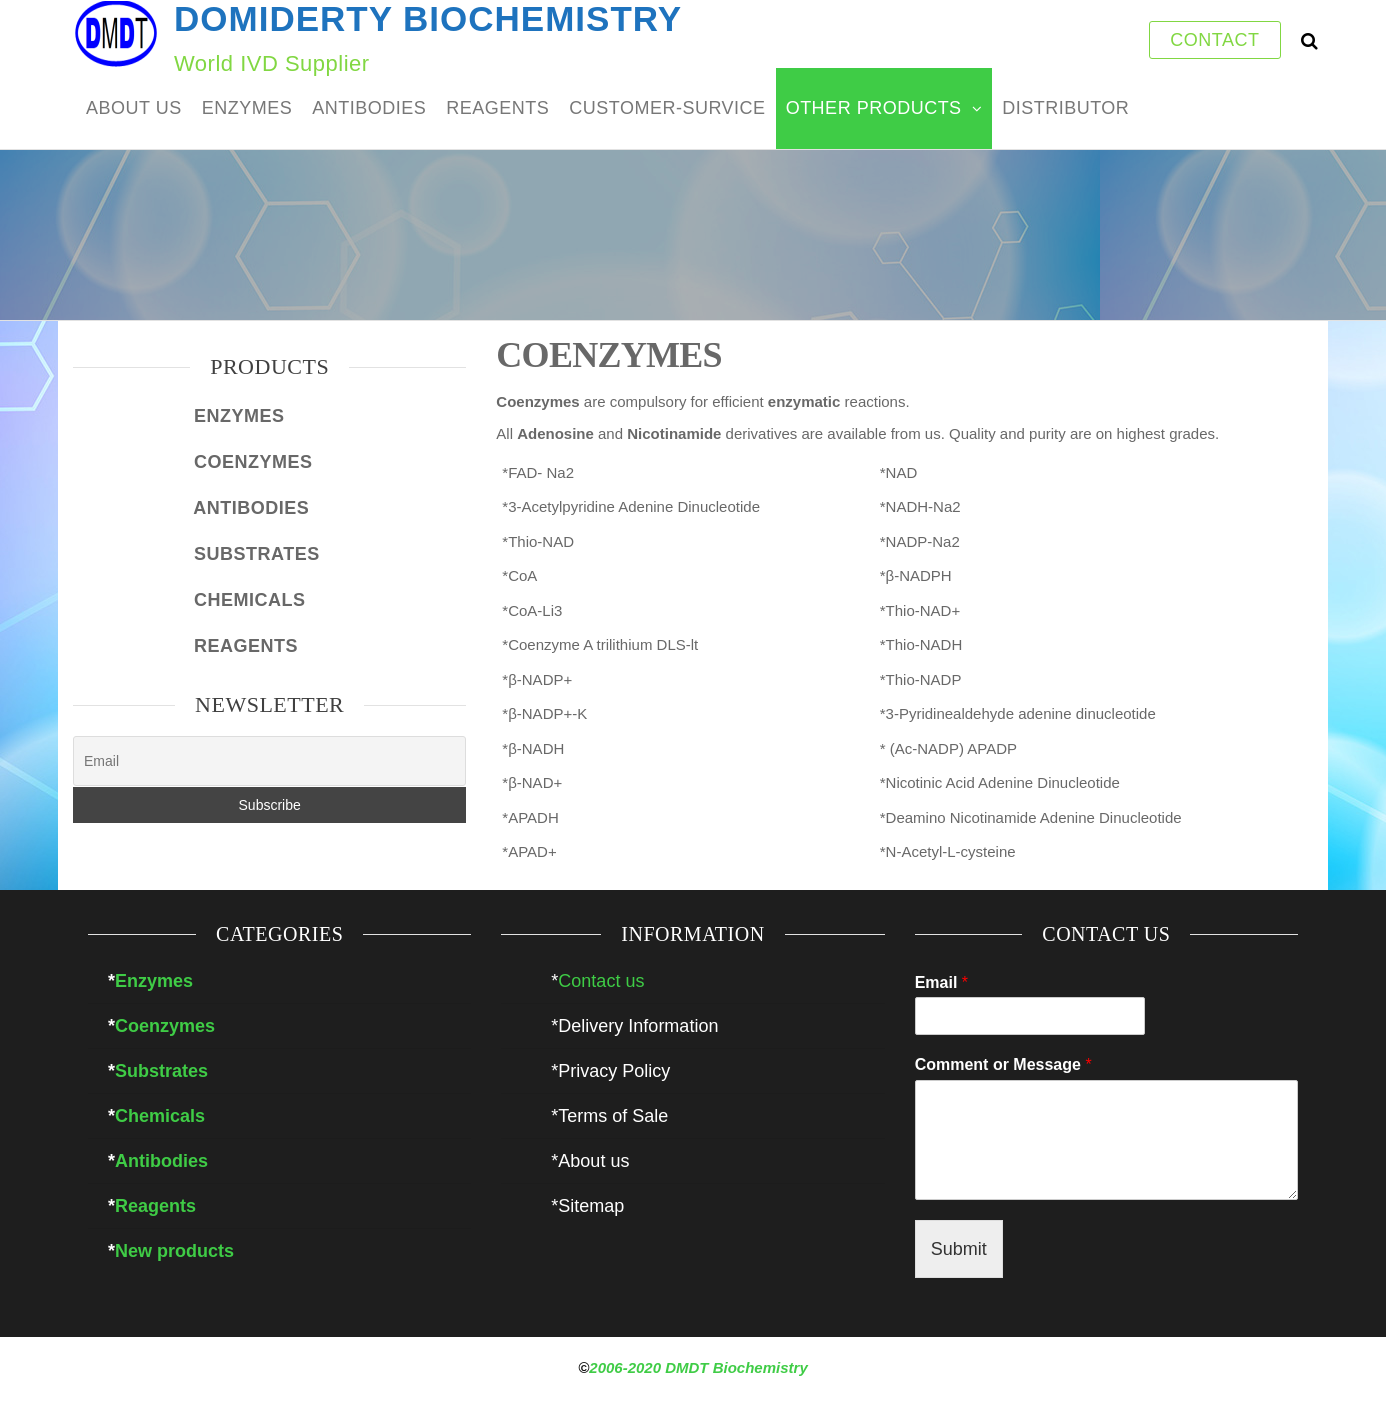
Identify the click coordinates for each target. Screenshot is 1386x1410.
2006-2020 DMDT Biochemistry (698, 1367)
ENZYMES (247, 108)
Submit (959, 1249)
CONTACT (1214, 40)
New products (174, 1251)
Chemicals (160, 1116)
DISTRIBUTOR (1065, 108)
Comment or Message (1003, 1064)
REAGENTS (497, 108)
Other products (874, 108)
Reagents (155, 1206)
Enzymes (154, 981)
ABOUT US (134, 108)
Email (941, 982)
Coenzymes (165, 1026)
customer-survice (667, 108)
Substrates (161, 1071)
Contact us (601, 981)
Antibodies (161, 1161)
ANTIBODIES (369, 108)
